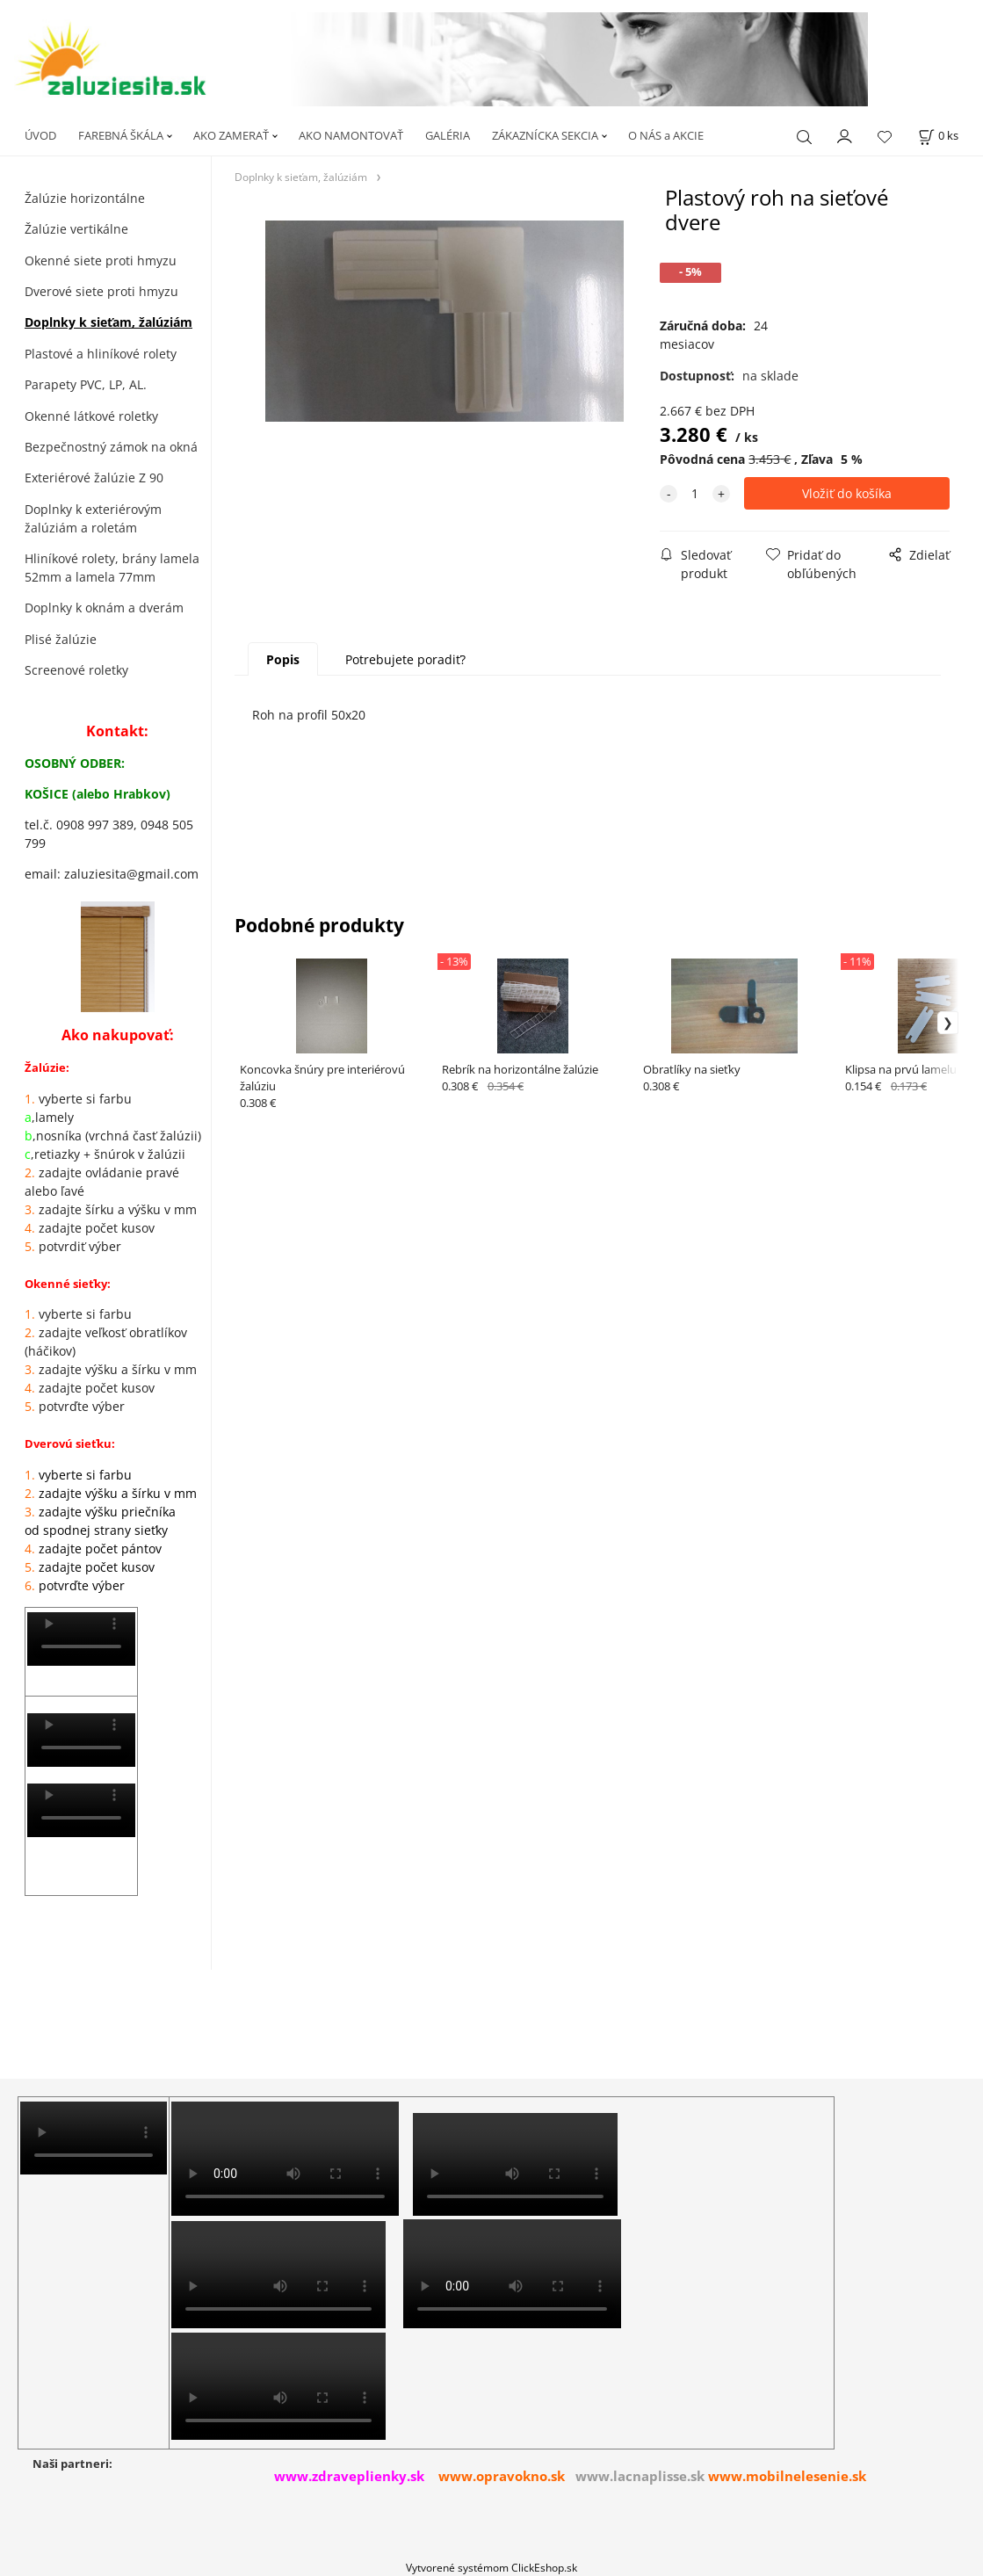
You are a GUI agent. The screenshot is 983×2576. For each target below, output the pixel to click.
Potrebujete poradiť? (405, 659)
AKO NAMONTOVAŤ (351, 135)
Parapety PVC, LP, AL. (86, 384)
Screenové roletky (76, 670)
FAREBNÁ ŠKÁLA (120, 135)
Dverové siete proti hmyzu (101, 291)
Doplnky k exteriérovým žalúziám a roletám (93, 518)
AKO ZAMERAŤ (231, 135)
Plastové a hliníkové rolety (101, 353)
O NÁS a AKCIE (666, 135)
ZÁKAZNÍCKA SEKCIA (545, 135)
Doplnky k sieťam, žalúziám (108, 322)
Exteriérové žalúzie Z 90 (94, 477)
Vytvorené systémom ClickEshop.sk (491, 2567)
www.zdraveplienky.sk (349, 2476)
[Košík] (938, 135)
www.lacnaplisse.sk (640, 2476)
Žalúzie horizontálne (85, 198)
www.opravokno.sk (501, 2476)
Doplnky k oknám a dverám (104, 607)
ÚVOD (40, 135)
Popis (283, 659)
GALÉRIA (447, 135)
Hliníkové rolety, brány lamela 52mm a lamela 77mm (112, 567)
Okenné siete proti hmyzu (101, 260)
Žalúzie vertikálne (76, 229)
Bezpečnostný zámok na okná (111, 446)
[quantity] (694, 493)
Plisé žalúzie (61, 639)
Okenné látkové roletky (91, 416)
